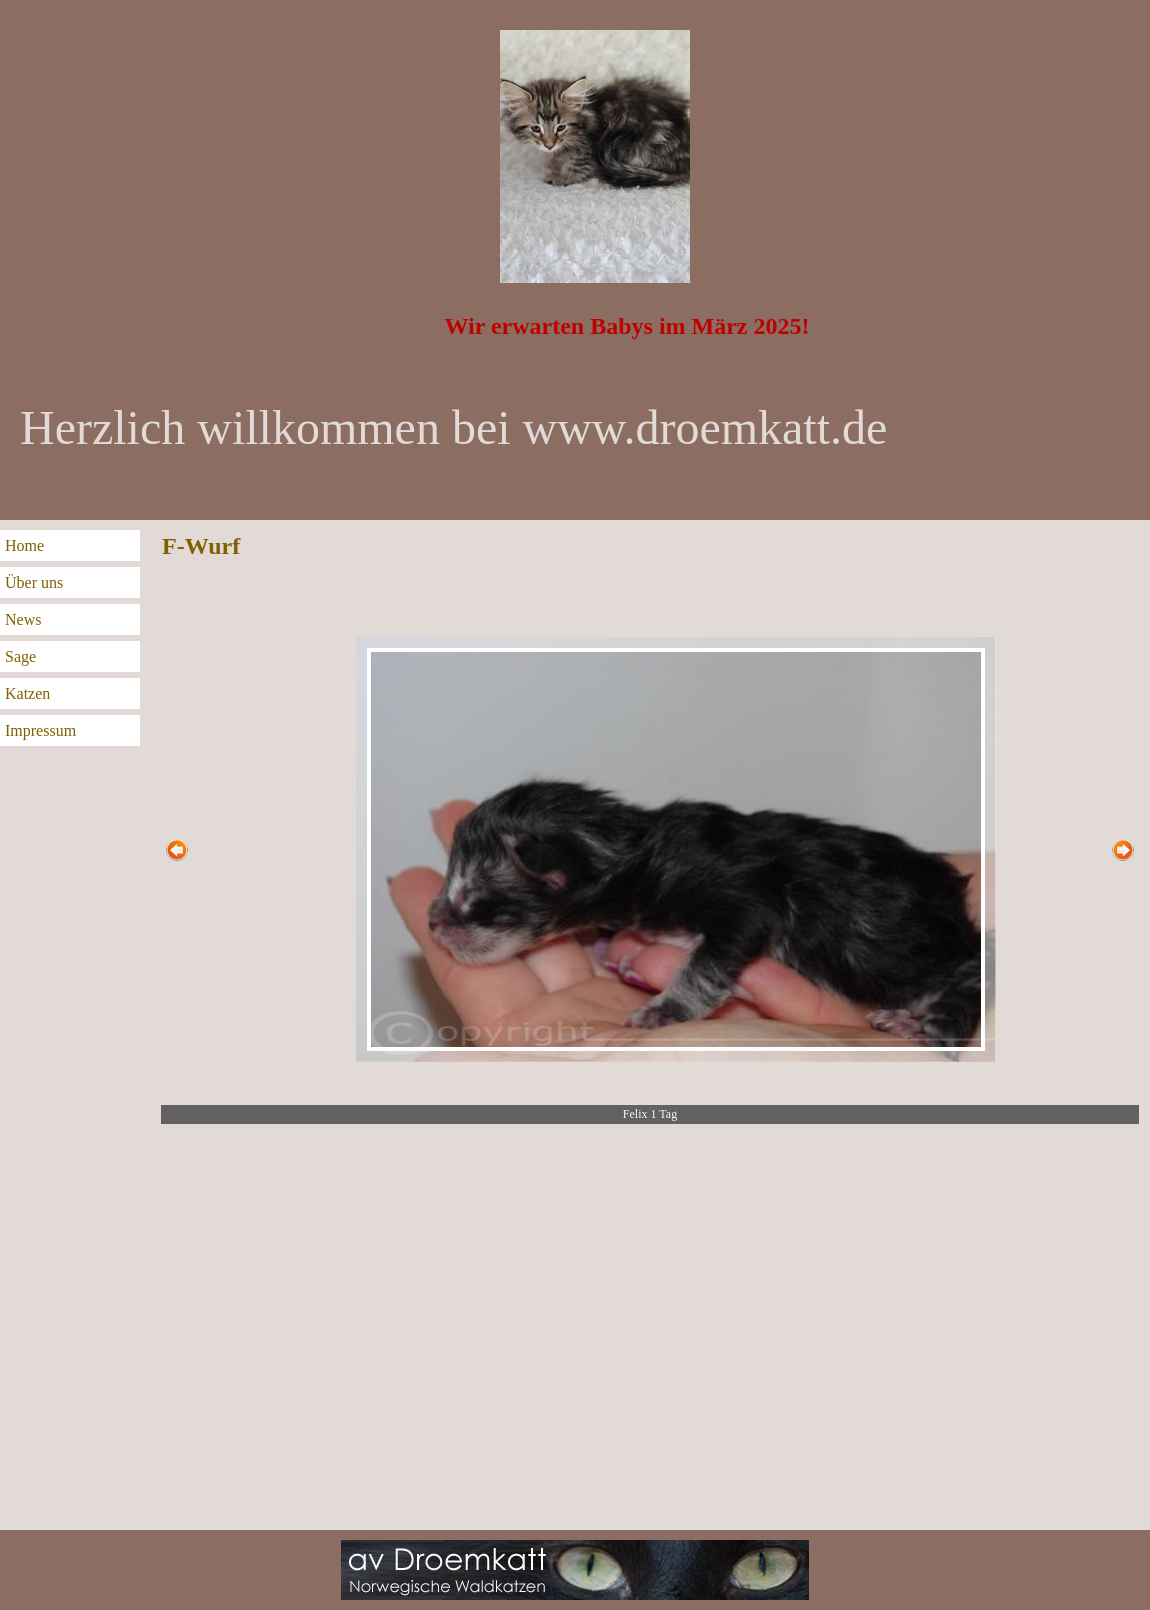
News (23, 619)
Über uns (34, 582)
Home (24, 545)
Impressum (40, 730)
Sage (20, 656)
